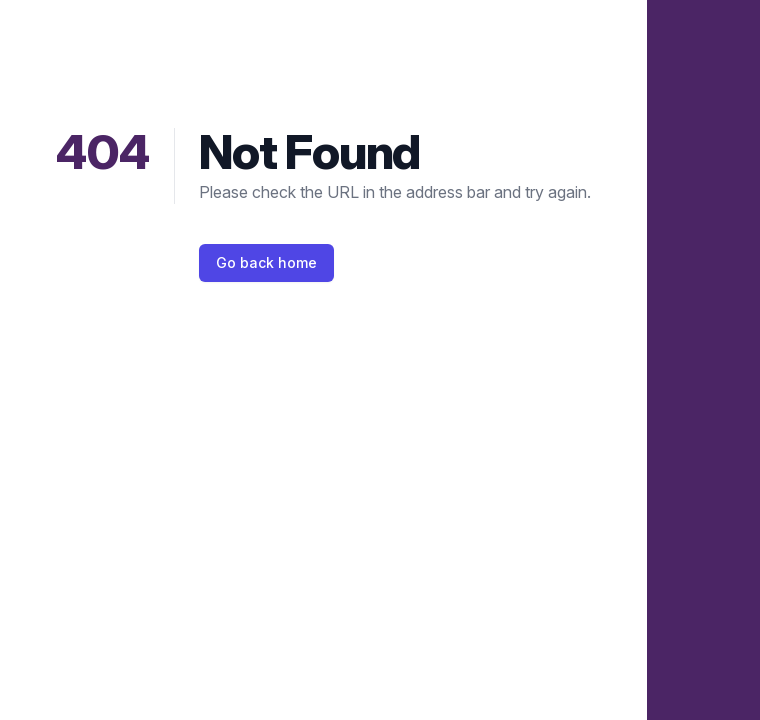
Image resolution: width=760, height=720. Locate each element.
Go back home (266, 262)
